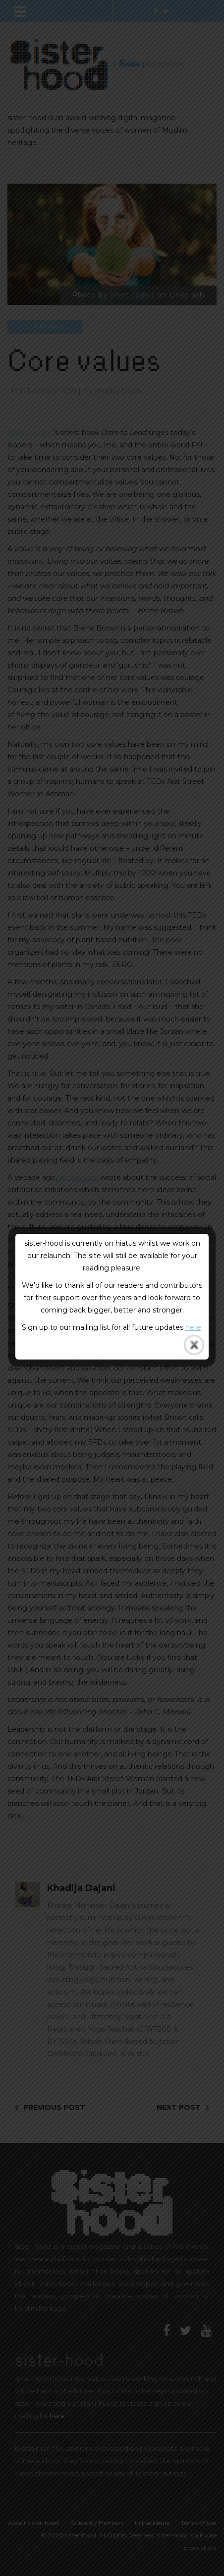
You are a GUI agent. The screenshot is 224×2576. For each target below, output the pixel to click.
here (193, 1327)
